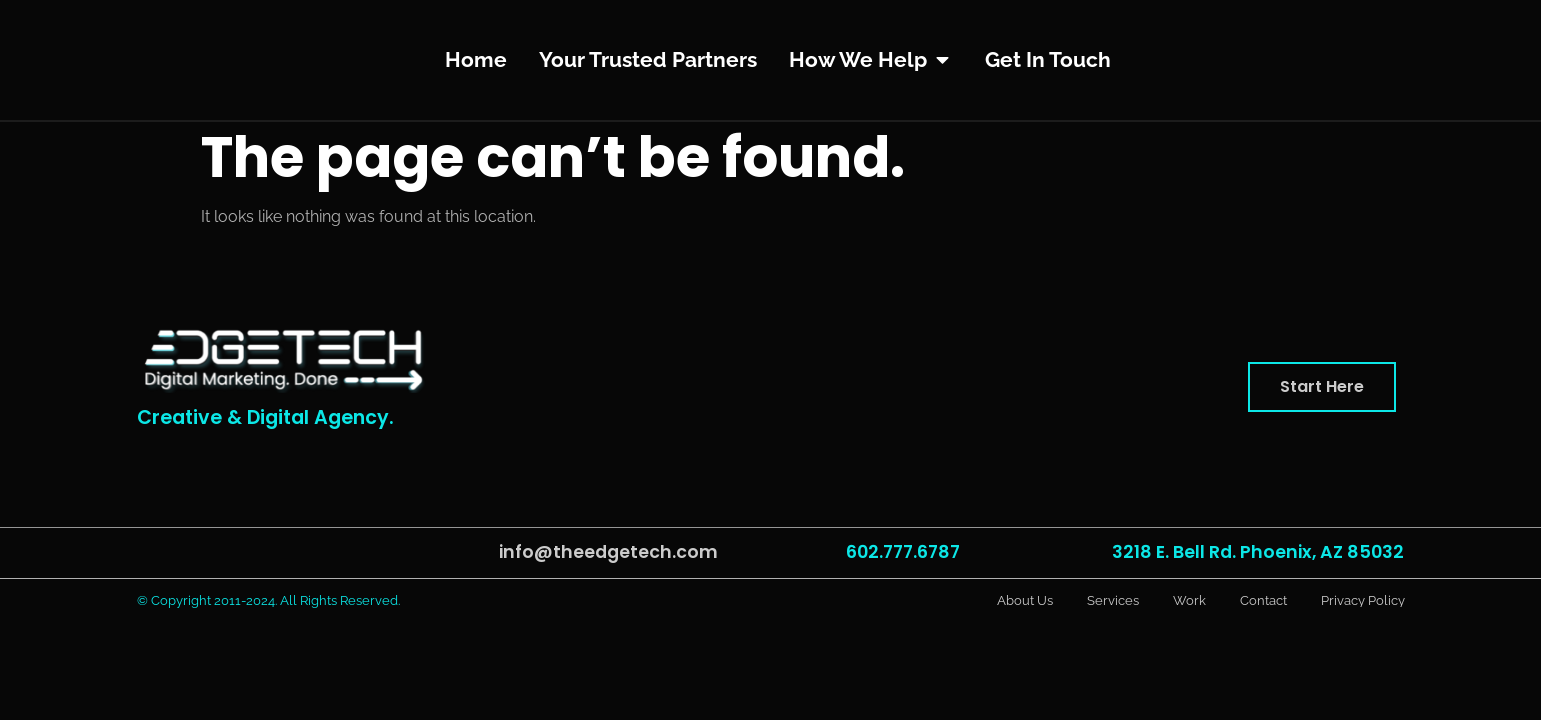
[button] (1322, 387)
